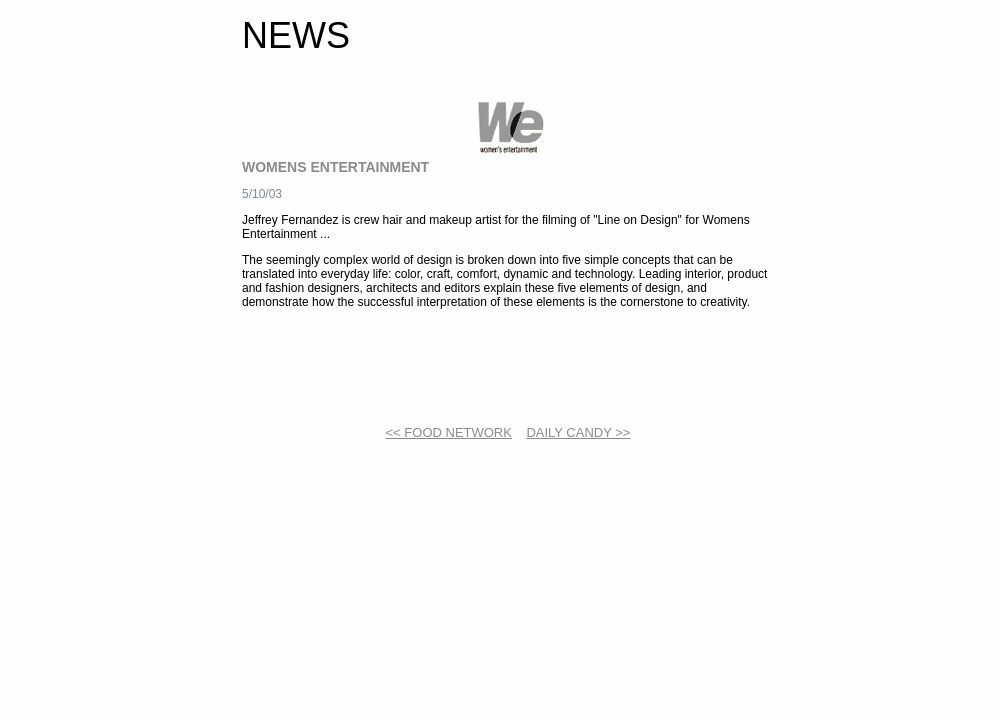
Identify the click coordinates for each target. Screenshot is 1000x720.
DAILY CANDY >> (578, 432)
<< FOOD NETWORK (449, 432)
